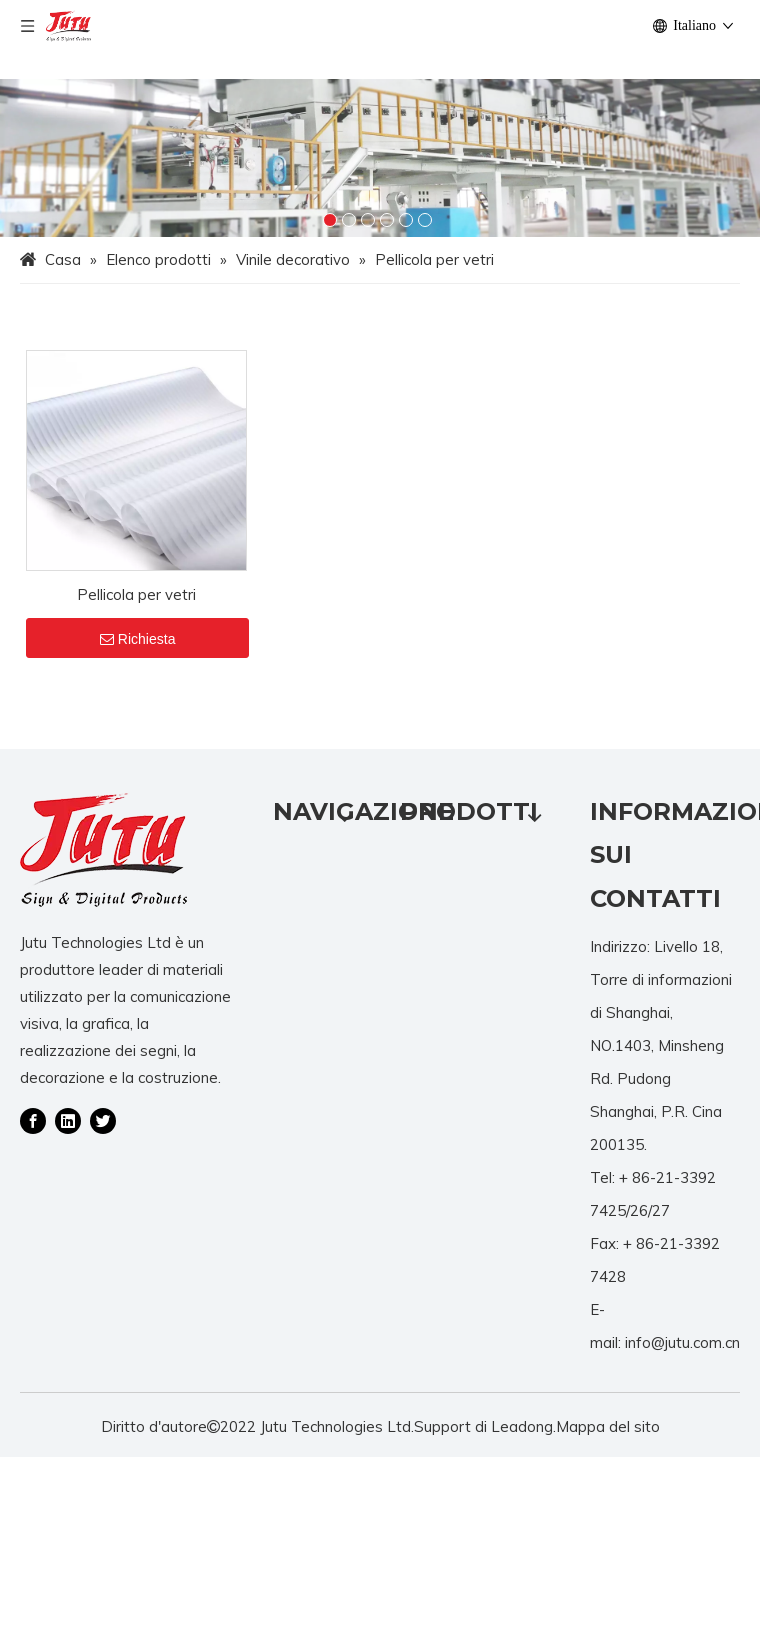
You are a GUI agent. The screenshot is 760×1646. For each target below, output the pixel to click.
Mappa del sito (608, 1426)
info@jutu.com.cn (682, 1342)
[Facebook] (33, 1120)
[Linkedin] (68, 1120)
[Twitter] (103, 1120)
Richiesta (138, 639)
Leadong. (523, 1426)
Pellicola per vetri (136, 594)
